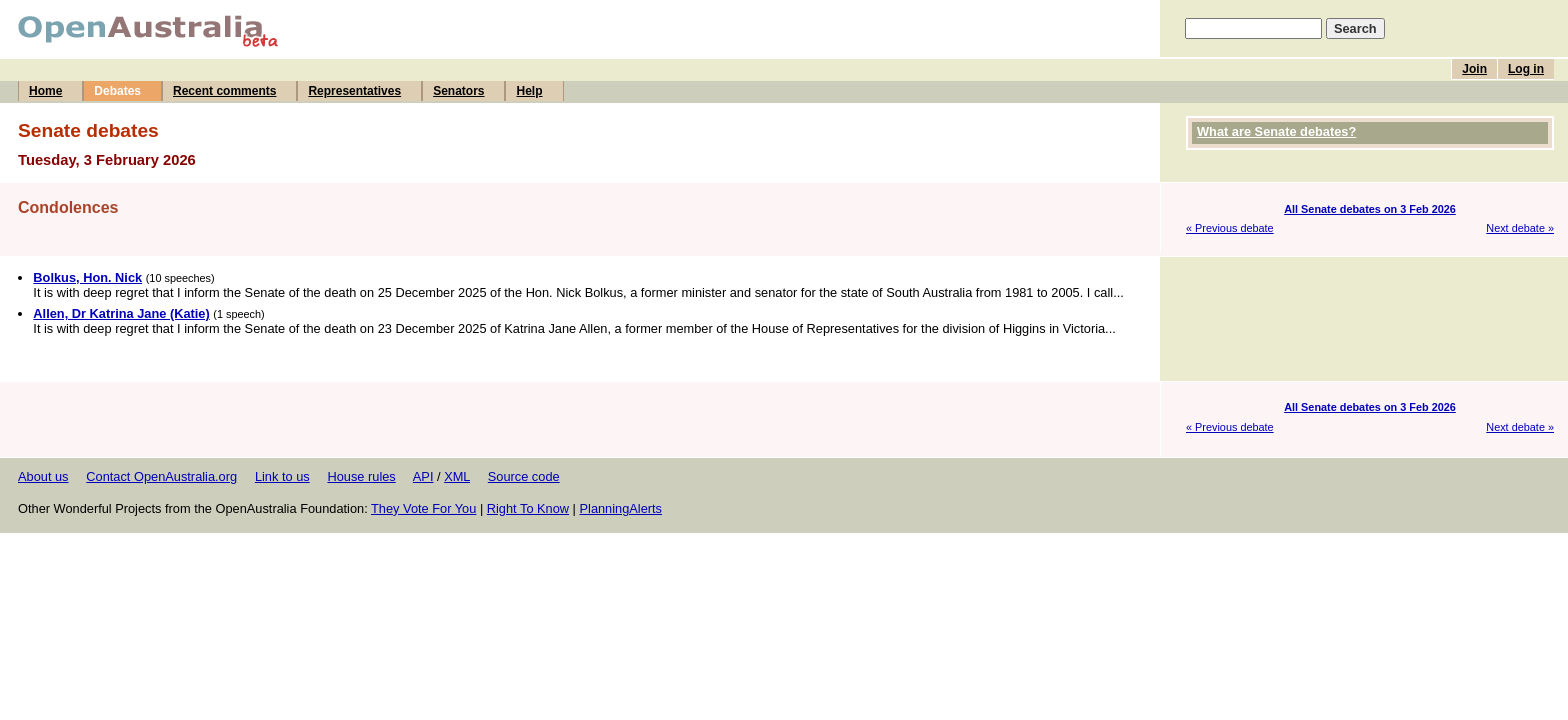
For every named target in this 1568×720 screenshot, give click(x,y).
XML (457, 476)
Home (45, 91)
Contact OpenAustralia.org (161, 476)
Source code (524, 476)
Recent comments (224, 91)
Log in (1526, 69)
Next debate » (1520, 228)
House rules (361, 476)
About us (43, 476)
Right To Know (528, 508)
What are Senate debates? (1276, 131)
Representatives (354, 91)
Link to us (282, 476)
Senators (458, 91)
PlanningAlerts (621, 508)
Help (529, 91)
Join (1474, 69)
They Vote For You (423, 508)
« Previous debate (1230, 228)
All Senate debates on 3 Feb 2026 (1370, 209)
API (423, 476)
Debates (117, 91)
